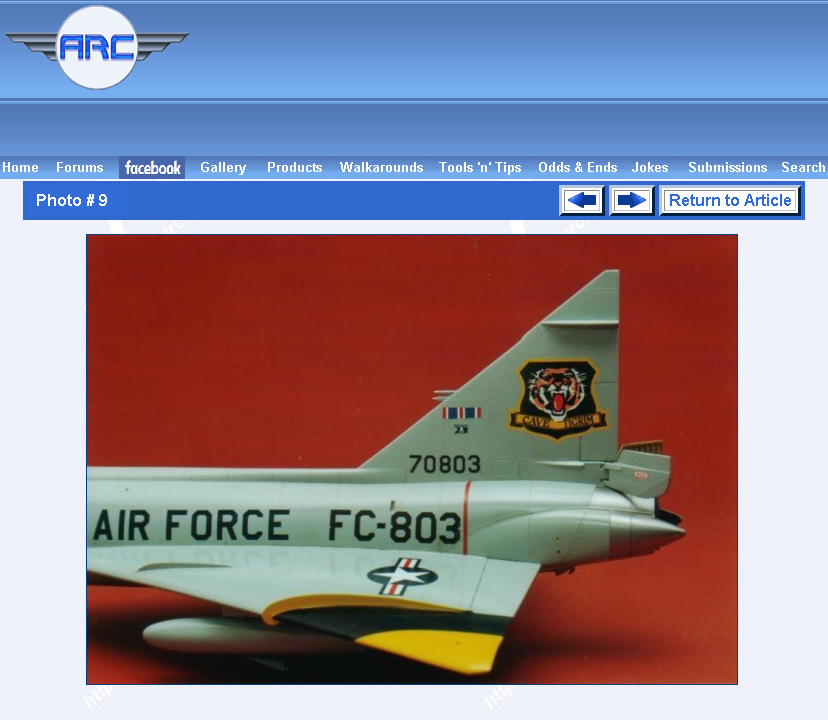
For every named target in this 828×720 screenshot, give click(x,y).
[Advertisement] (512, 78)
